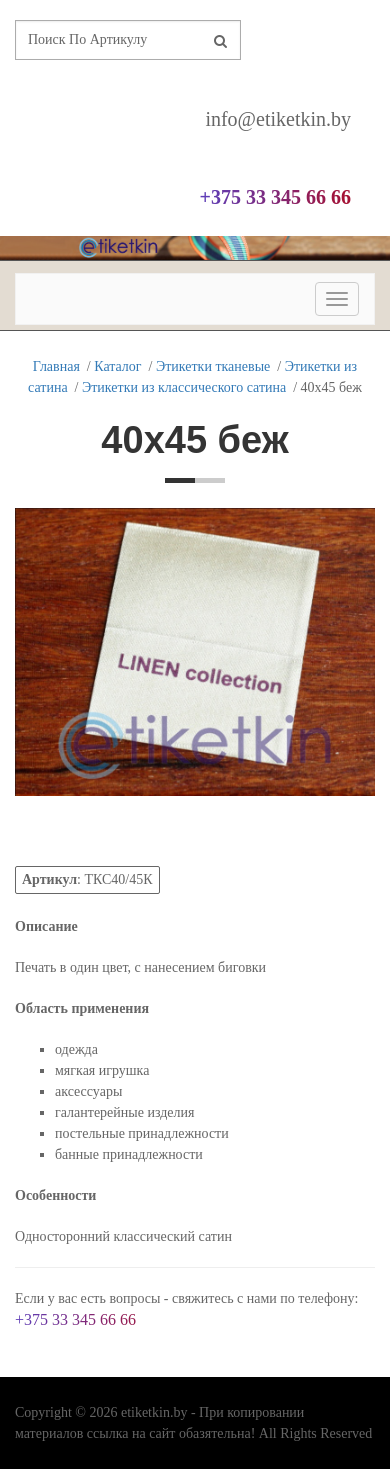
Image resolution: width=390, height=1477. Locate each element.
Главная (56, 366)
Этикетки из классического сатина (184, 387)
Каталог (117, 366)
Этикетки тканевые (213, 366)
